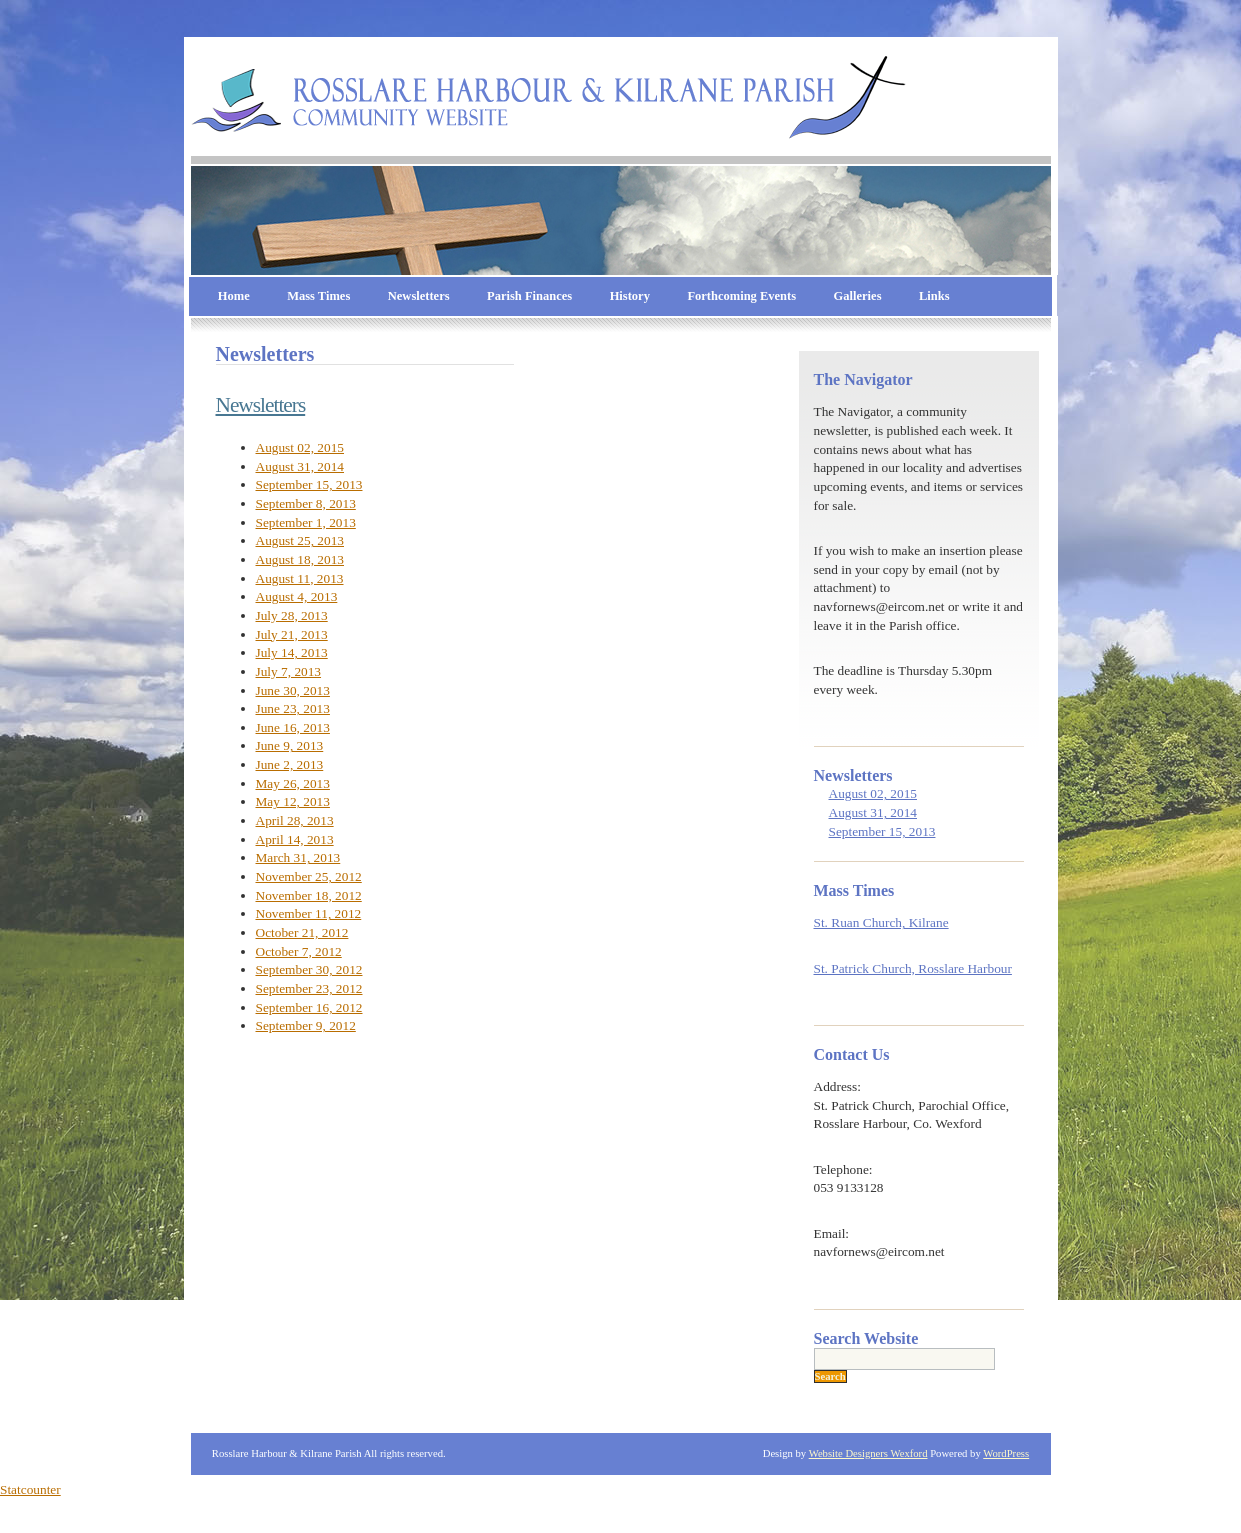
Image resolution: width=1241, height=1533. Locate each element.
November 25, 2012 (309, 876)
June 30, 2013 (293, 690)
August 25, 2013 (300, 540)
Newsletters (419, 296)
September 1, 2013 (306, 522)
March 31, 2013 (298, 857)
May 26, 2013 (293, 783)
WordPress (1006, 1453)
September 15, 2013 (309, 484)
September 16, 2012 (309, 1007)
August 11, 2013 (300, 578)
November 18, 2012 (309, 895)
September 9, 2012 (306, 1025)
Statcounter (30, 1489)
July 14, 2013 (292, 652)
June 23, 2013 (293, 708)
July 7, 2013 (289, 671)
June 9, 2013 (290, 745)
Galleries (858, 296)
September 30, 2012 (309, 969)
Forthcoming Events (741, 296)
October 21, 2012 (302, 932)
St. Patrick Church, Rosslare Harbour (913, 968)
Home (234, 296)
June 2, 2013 (290, 764)
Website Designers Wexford (868, 1453)
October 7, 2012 (299, 951)
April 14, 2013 (295, 839)
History (630, 296)
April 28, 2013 (295, 820)
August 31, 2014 (300, 466)
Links (934, 296)
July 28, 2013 (292, 615)
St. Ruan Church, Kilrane (881, 922)
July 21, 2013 (292, 634)
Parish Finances (529, 296)
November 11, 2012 (309, 913)
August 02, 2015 (300, 447)
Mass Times (318, 296)
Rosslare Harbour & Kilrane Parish (968, 85)
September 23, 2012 (309, 988)
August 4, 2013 (297, 596)
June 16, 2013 (293, 727)
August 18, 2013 (300, 559)
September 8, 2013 (306, 503)
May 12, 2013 (293, 801)
